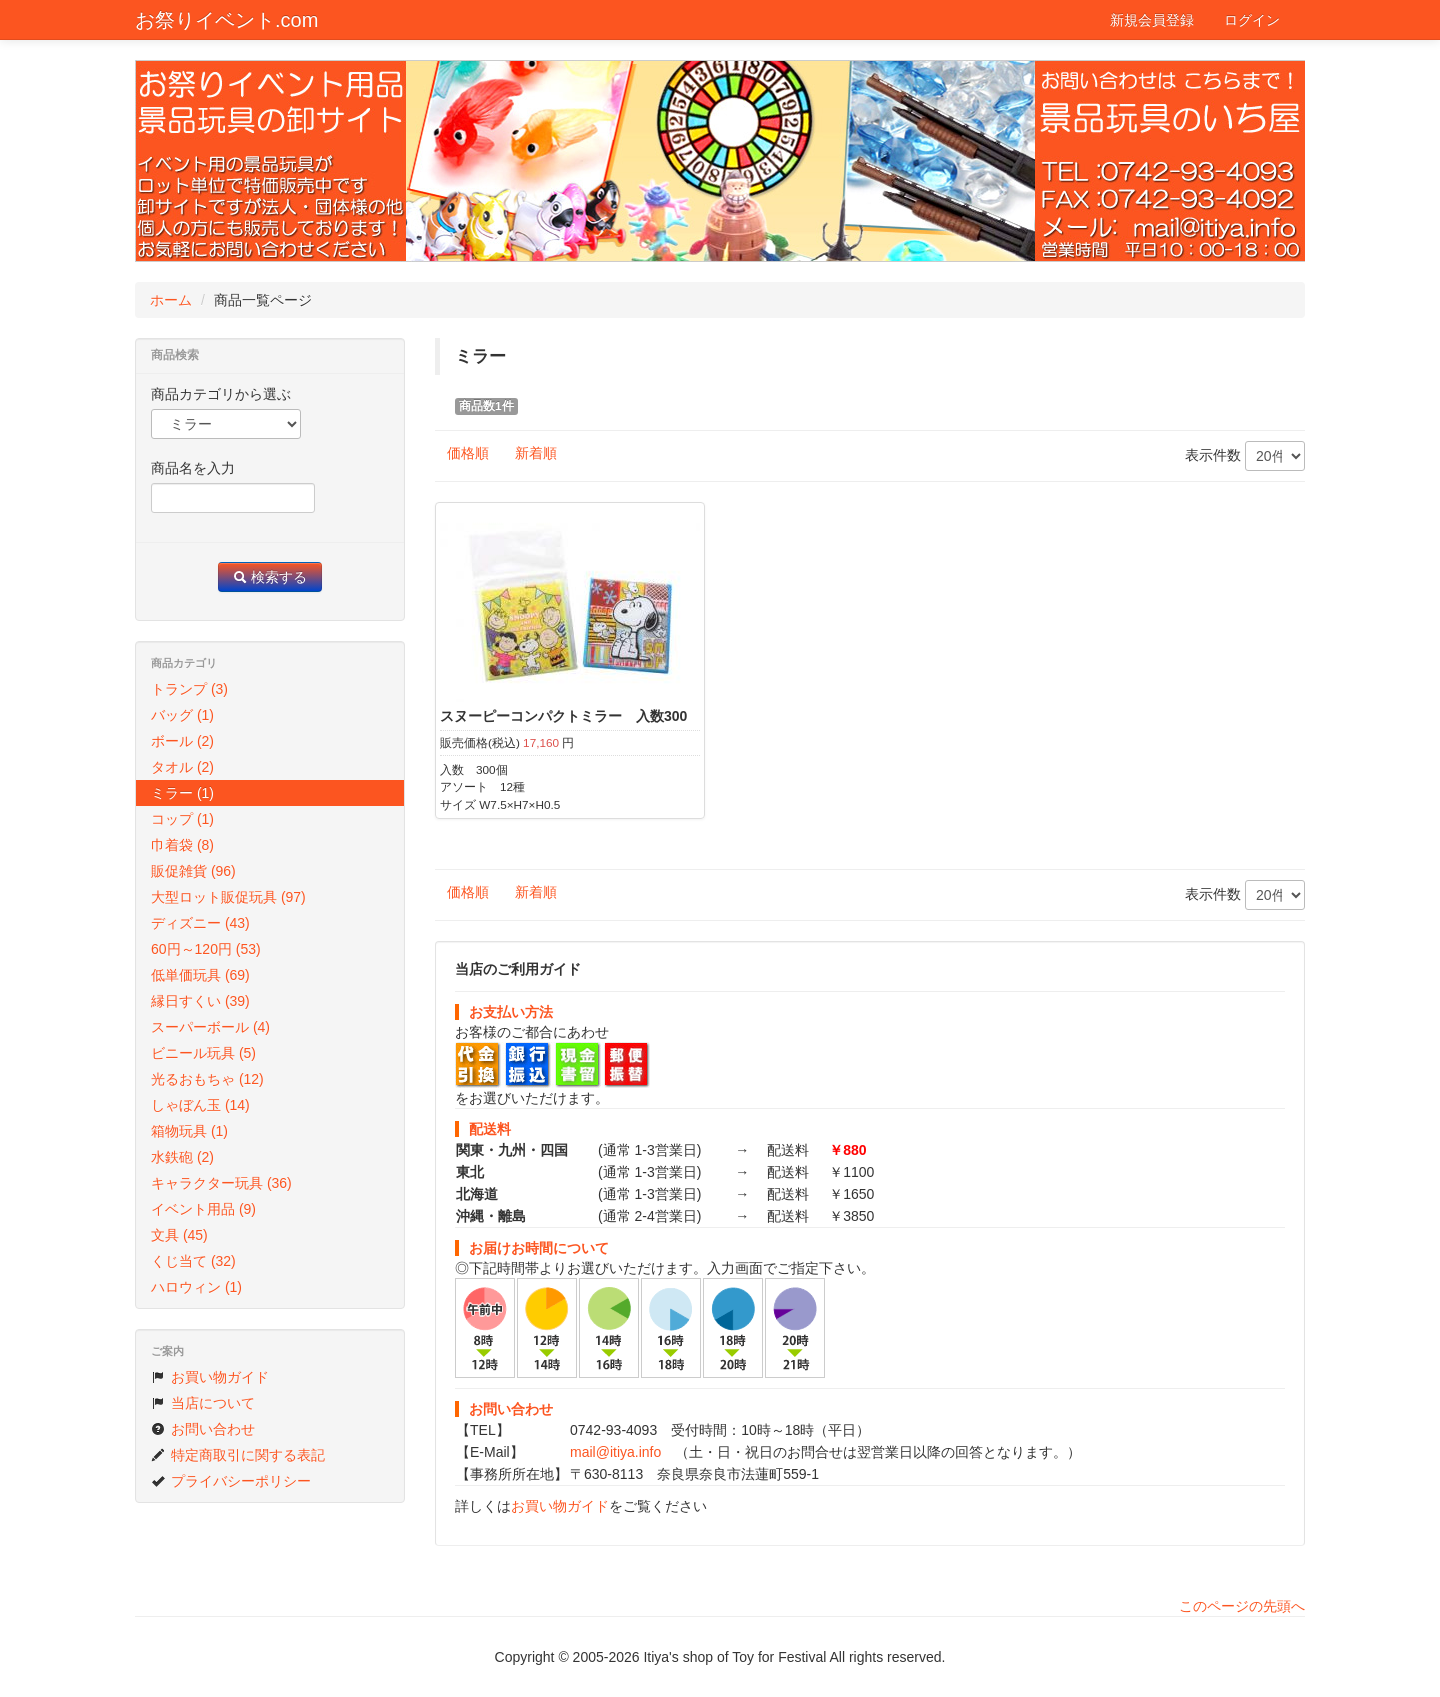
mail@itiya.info (615, 1452)
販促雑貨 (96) (193, 871)
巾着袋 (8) (182, 845)
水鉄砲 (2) (182, 1157)
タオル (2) (182, 767)
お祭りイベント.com (226, 20)
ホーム (171, 300)
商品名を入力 (193, 468)
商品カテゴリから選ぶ (221, 394)
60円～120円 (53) (206, 949)
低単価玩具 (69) (200, 975)
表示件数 (1245, 456)
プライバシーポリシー (231, 1481)
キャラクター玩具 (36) (221, 1183)
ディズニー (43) (200, 923)
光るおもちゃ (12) (207, 1079)
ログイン (1252, 20)
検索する (270, 577)
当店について (203, 1403)
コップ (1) (182, 819)
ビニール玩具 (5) (203, 1053)
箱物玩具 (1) (189, 1131)
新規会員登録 (1152, 20)
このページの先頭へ (1242, 1606)
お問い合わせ (203, 1429)
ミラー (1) (182, 793)
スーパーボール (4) (210, 1027)
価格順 (468, 453)
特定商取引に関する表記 (238, 1455)
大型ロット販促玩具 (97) (228, 897)
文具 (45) (179, 1235)
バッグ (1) (182, 715)
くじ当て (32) (193, 1261)
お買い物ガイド (560, 1506)
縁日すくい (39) (200, 1001)
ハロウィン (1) (196, 1287)
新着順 (536, 453)
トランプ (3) (189, 689)
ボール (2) (182, 741)
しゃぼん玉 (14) (200, 1105)
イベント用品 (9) (203, 1209)
